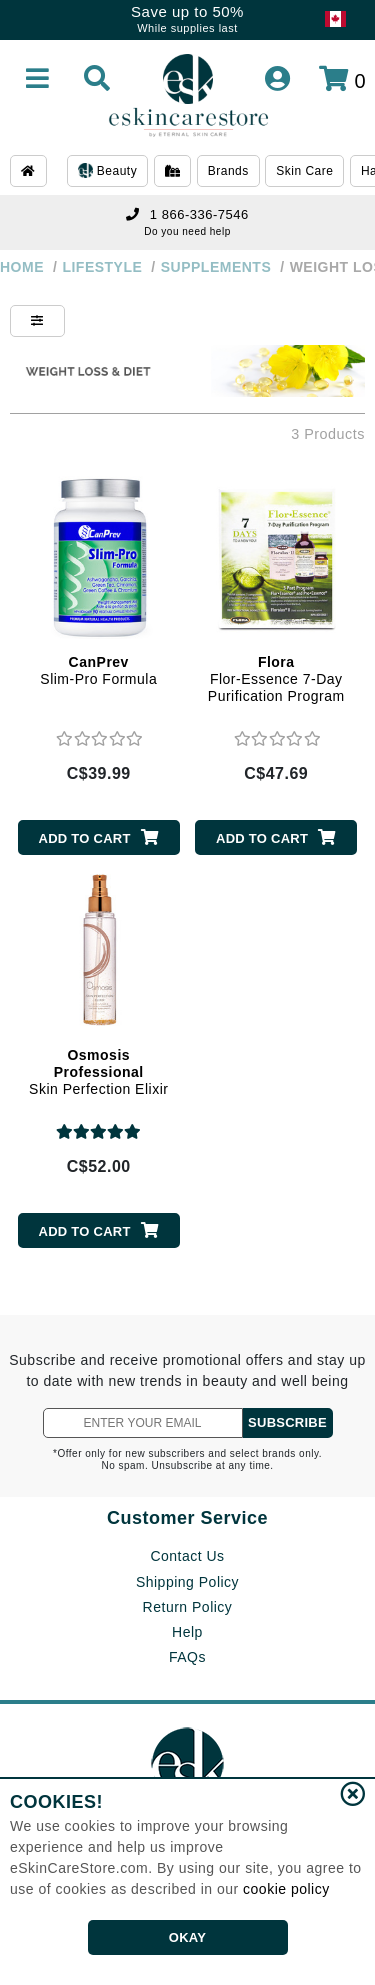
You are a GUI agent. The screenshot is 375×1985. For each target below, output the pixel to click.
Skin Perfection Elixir (98, 1072)
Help (187, 1632)
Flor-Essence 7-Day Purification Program (276, 679)
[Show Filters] (37, 321)
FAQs (187, 1657)
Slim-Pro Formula (98, 670)
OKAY (187, 1937)
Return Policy (188, 1607)
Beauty (107, 172)
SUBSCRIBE (287, 1422)
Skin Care (304, 171)
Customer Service (187, 1518)
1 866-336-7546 (187, 214)
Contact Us (187, 1556)
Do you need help (187, 231)
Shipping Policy (187, 1582)
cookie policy (286, 1889)
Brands (228, 171)
